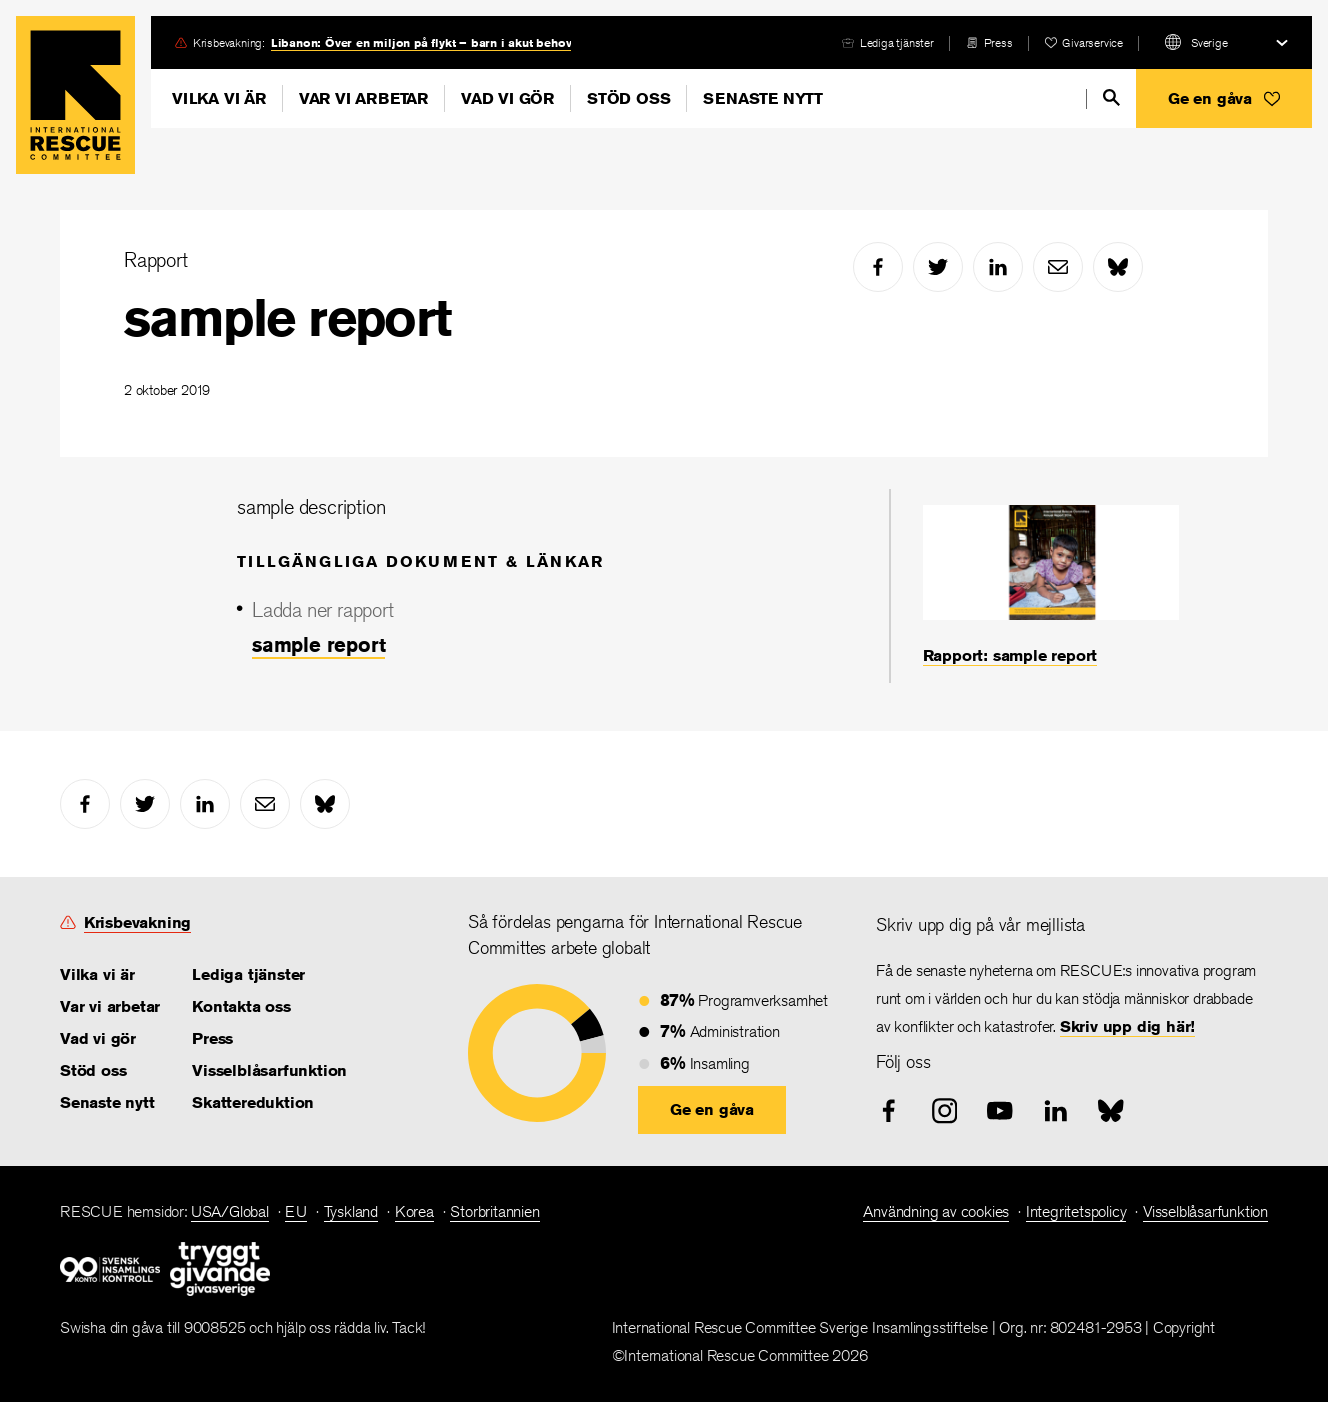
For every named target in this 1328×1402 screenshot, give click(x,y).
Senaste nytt (763, 98)
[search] (1111, 97)
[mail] (1058, 267)
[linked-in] (998, 267)
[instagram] (945, 1111)
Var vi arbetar (363, 98)
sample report (287, 317)
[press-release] (989, 42)
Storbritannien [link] (494, 1211)
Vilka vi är (219, 98)
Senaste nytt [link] (107, 1102)
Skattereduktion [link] (253, 1102)
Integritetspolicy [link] (1076, 1211)
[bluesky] (1118, 267)
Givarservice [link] (1092, 42)
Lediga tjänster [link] (897, 42)
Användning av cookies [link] (936, 1211)
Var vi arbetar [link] (110, 1006)
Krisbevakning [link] (137, 922)
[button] (1224, 98)
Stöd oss (628, 98)
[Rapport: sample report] (1051, 586)
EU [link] (296, 1211)
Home (75, 95)
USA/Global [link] (230, 1211)
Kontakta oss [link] (241, 1006)
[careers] (888, 42)
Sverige (1209, 42)
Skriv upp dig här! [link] (1127, 1026)
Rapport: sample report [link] (1010, 655)
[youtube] (1000, 1111)
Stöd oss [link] (93, 1070)
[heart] (1084, 42)
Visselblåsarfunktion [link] (269, 1070)
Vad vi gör (507, 98)
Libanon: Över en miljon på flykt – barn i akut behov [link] (421, 42)
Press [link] (998, 42)
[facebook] (878, 267)
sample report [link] (318, 644)
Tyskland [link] (351, 1211)
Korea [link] (414, 1211)
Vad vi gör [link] (98, 1038)
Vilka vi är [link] (97, 974)
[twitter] (938, 267)
